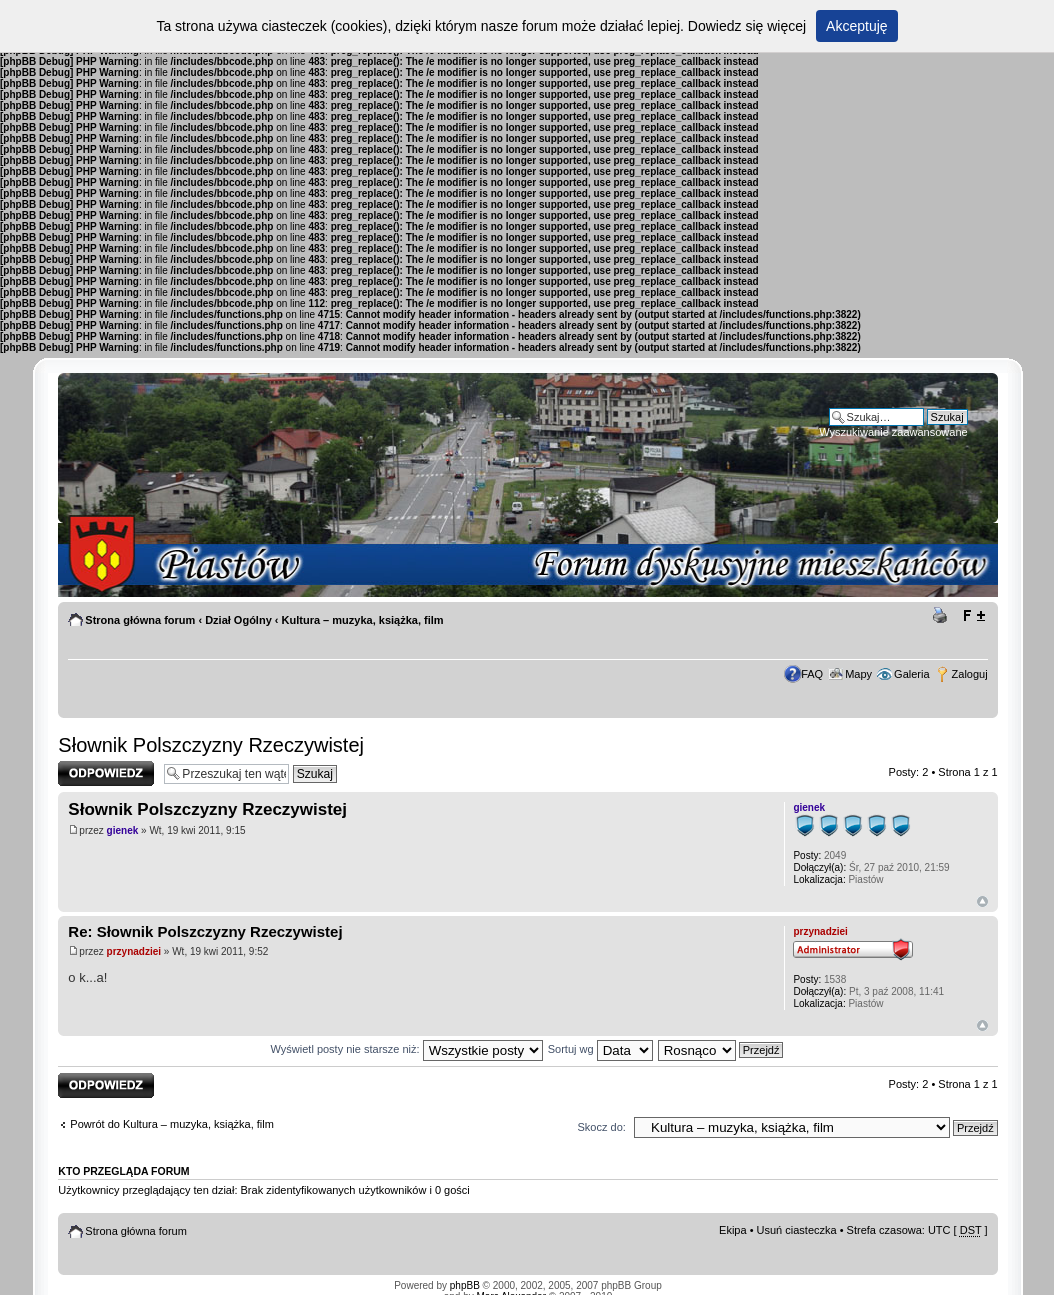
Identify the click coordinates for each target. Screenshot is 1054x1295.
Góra (982, 901)
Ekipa (733, 1230)
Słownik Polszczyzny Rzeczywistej (211, 745)
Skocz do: (602, 1127)
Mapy (858, 674)
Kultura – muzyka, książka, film (363, 620)
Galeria (911, 674)
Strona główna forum (140, 620)
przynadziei (134, 951)
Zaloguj (970, 674)
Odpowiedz (106, 773)
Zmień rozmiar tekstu (973, 616)
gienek (123, 830)
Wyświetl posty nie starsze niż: (407, 1049)
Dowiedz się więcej (747, 26)
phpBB (465, 1285)
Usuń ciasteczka (797, 1230)
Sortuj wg (600, 1049)
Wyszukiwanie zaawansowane (893, 432)
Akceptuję (856, 26)
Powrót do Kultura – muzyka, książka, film (172, 1124)
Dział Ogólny (238, 620)
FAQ (812, 674)
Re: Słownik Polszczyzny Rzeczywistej (205, 931)
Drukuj (943, 616)
